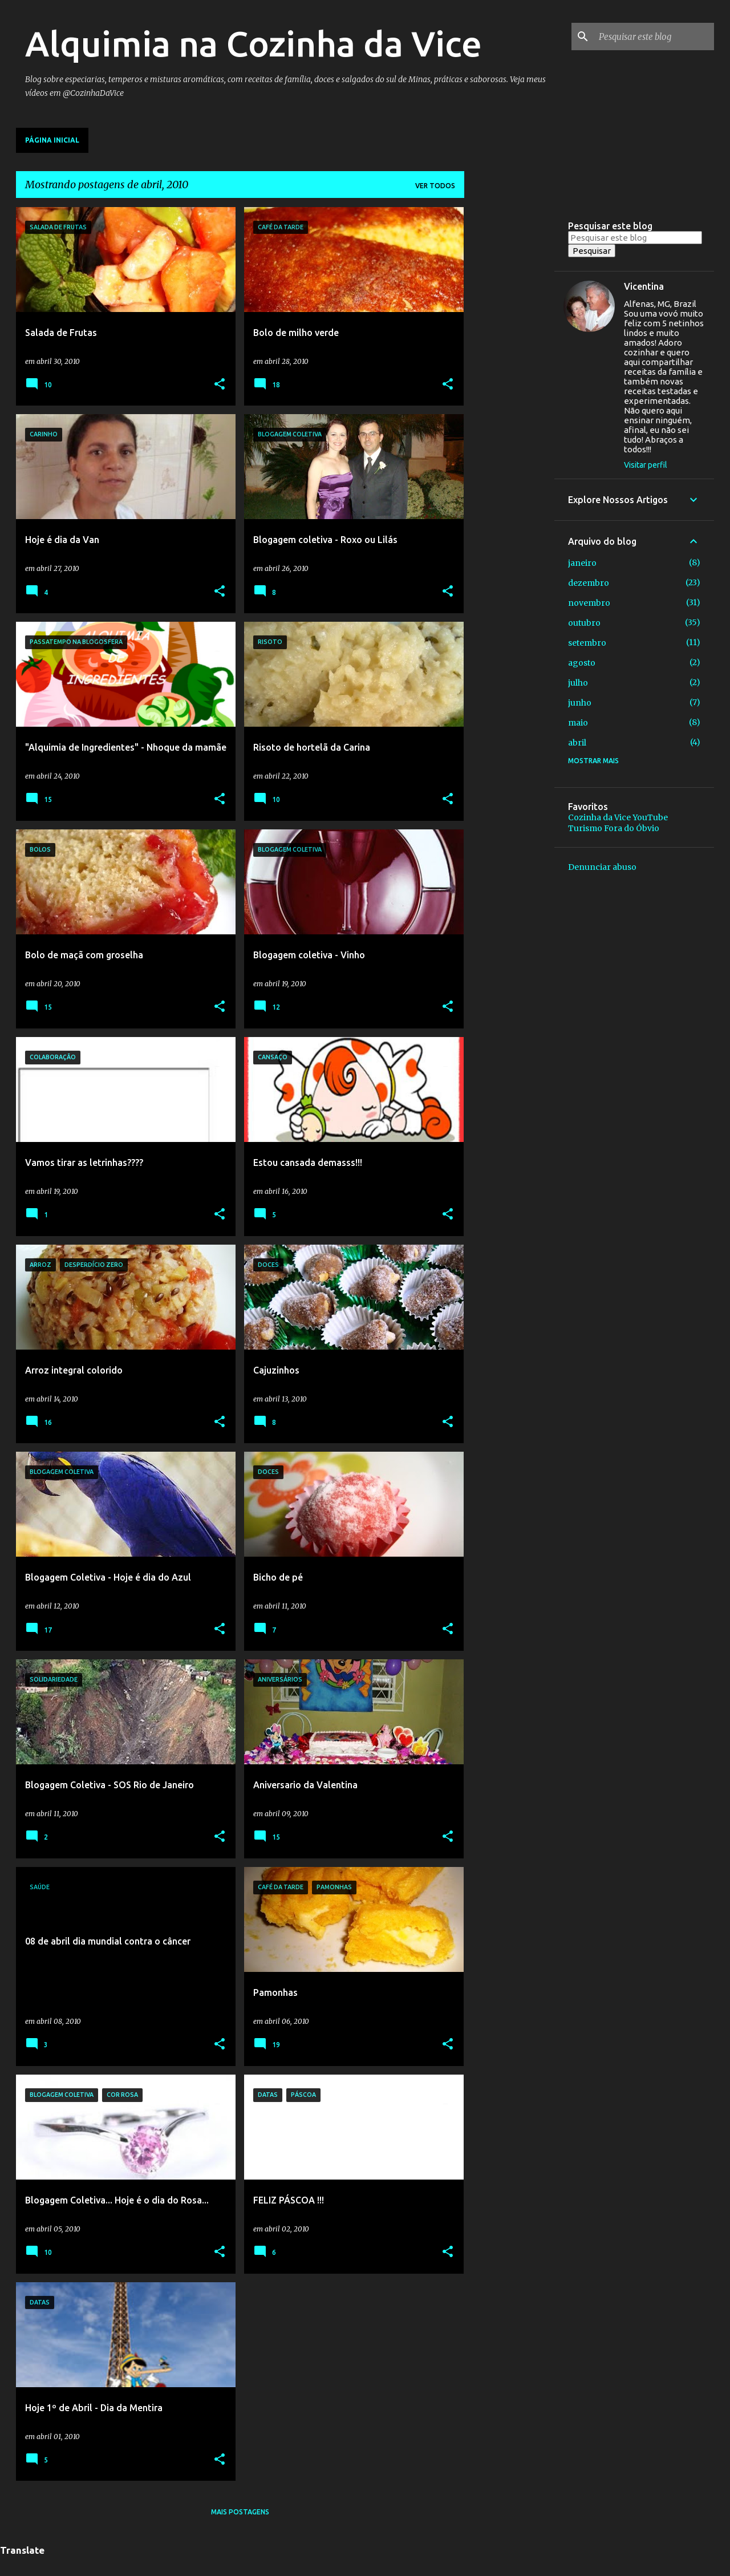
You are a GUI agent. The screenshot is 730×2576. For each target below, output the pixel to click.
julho (578, 683)
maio (578, 723)
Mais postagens (240, 2512)
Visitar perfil (645, 464)
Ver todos (435, 185)
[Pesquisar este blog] (654, 36)
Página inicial (52, 140)
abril (577, 743)
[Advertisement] (509, 378)
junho (579, 703)
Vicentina (644, 286)
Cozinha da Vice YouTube (618, 817)
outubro (584, 623)
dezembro (588, 583)
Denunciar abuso (602, 867)
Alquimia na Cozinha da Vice (253, 43)
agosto (581, 663)
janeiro (582, 563)
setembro (587, 643)
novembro (589, 603)
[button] (219, 384)
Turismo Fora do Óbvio (613, 828)
